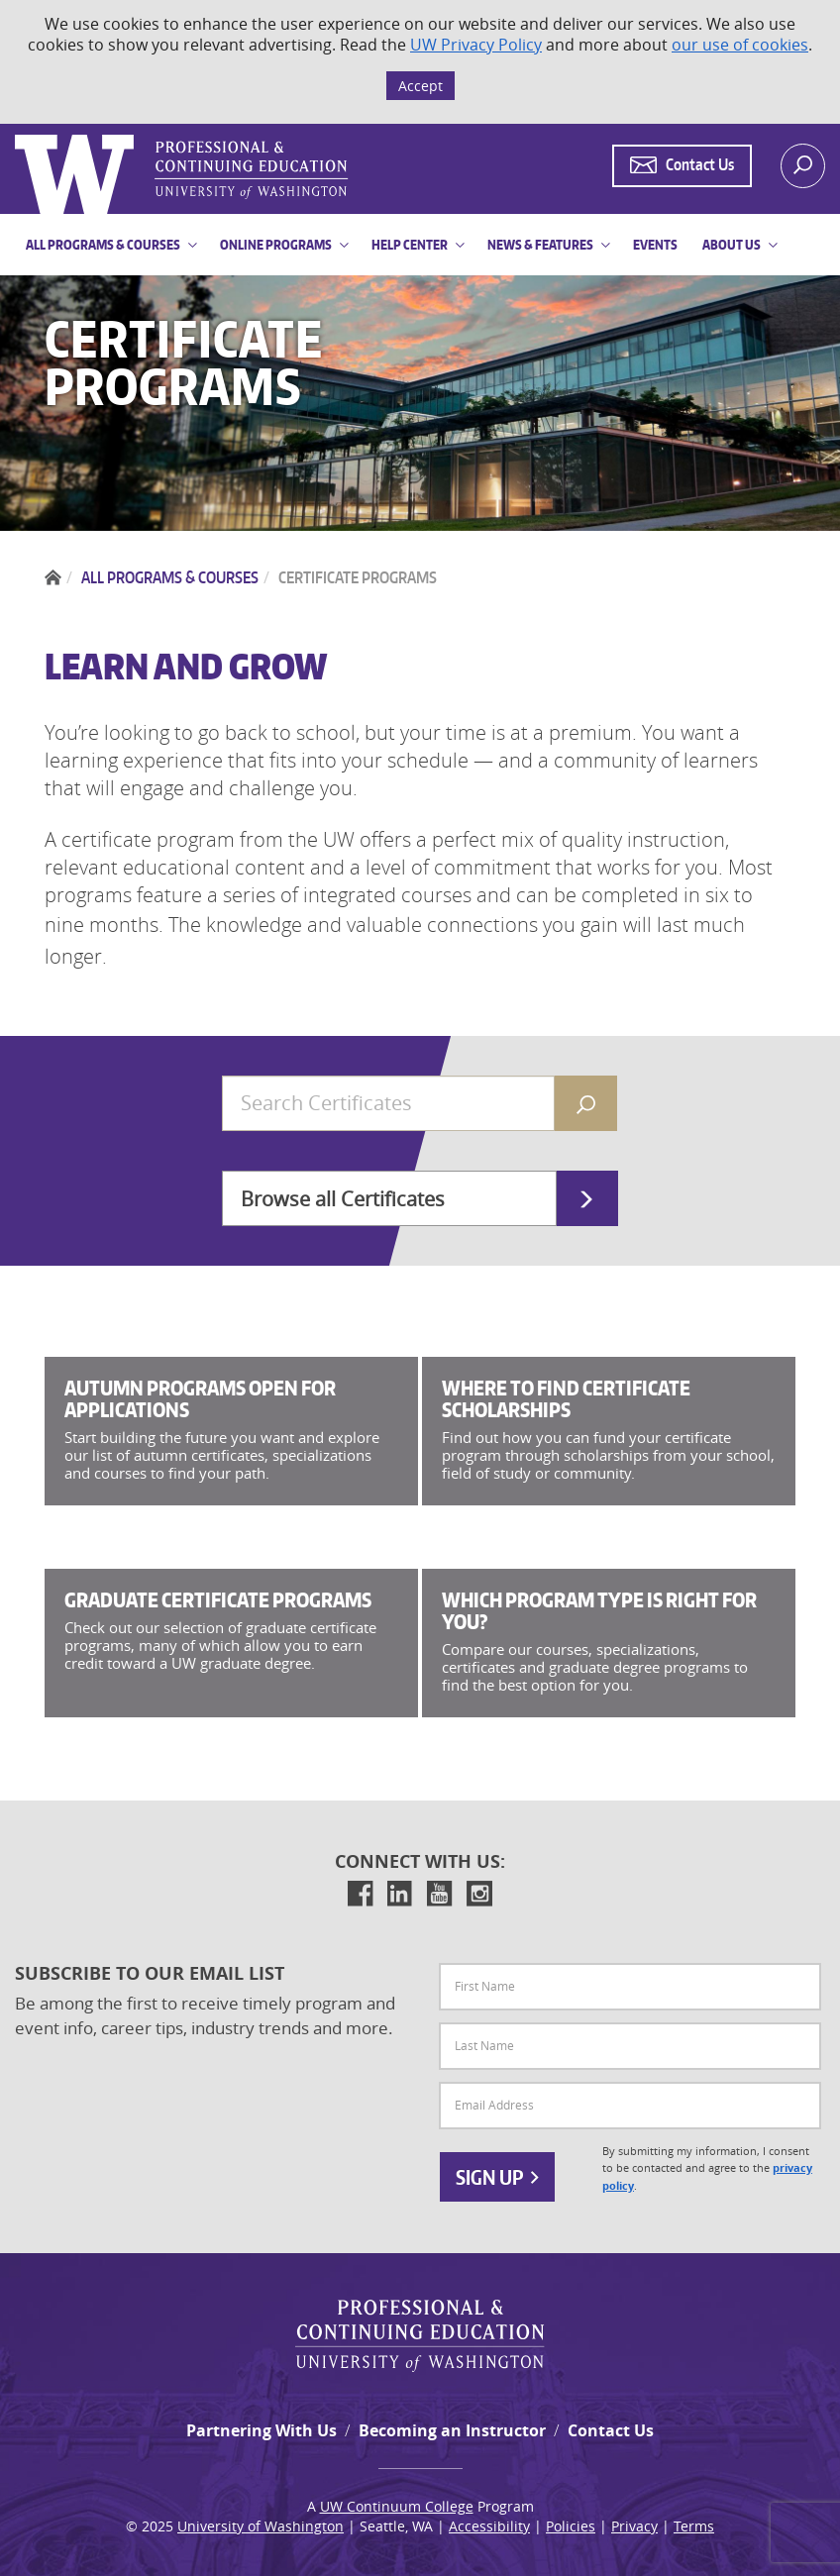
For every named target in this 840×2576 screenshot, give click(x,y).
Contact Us (611, 2430)
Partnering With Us (261, 2430)
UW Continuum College (396, 2506)
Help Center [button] (409, 245)
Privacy (634, 2526)
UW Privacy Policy (476, 44)
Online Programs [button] (276, 245)
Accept (420, 85)
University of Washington (260, 2526)
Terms (694, 2526)
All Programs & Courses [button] (103, 245)
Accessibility (489, 2526)
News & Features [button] (540, 245)
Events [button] (655, 245)
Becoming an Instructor (452, 2430)
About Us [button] (731, 245)
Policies (570, 2526)
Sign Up (497, 2177)
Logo (17, 135)
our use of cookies (740, 44)
